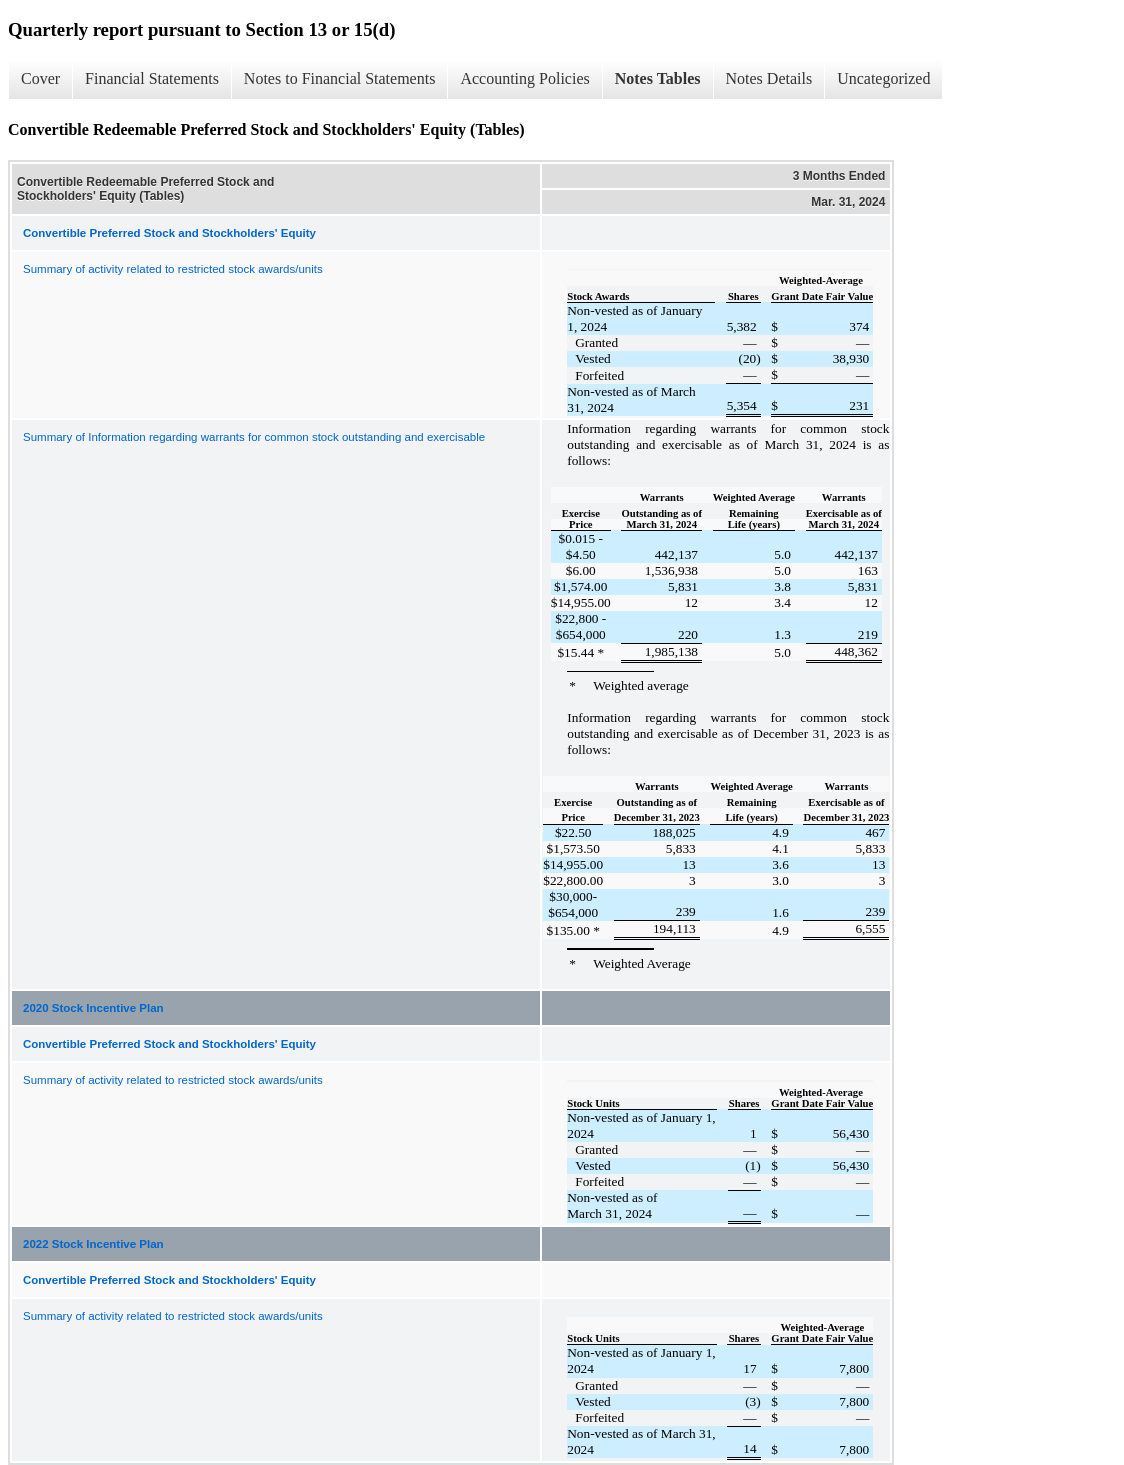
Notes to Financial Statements (340, 78)
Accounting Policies (524, 78)
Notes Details (769, 78)
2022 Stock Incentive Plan (93, 1244)
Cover (40, 78)
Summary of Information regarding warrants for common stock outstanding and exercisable (254, 437)
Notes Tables (658, 78)
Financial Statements (152, 78)
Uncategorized (883, 78)
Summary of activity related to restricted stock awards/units (173, 269)
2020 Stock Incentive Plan (93, 1008)
